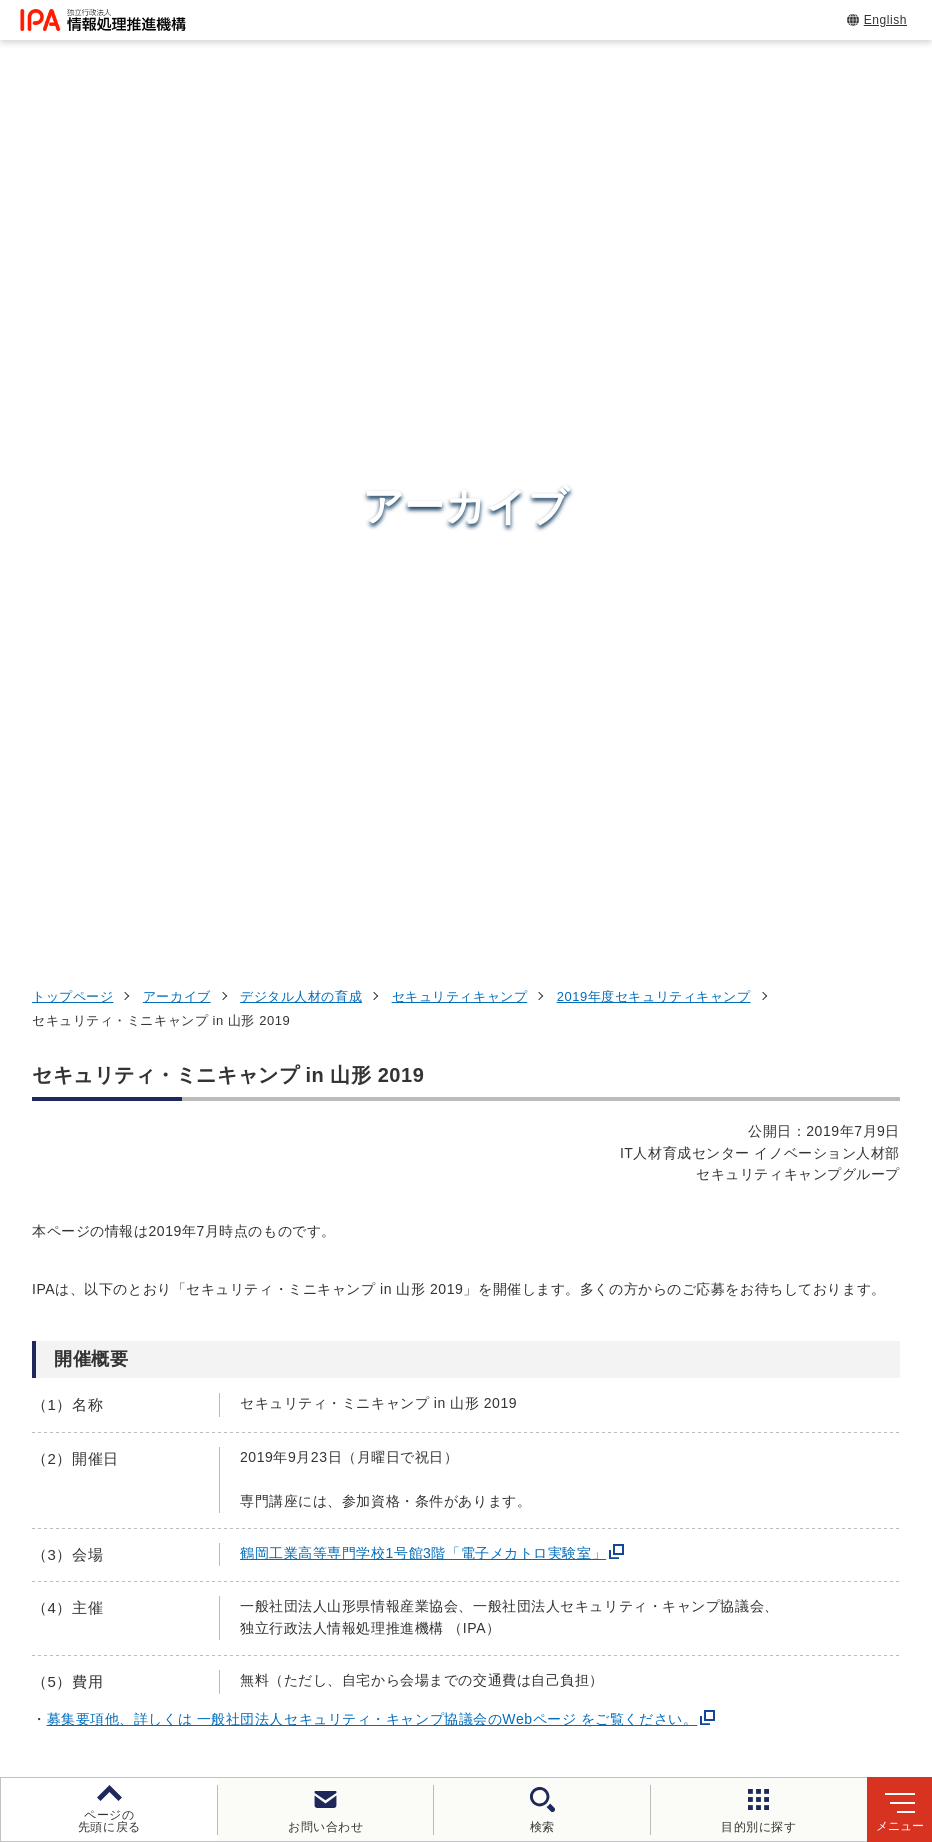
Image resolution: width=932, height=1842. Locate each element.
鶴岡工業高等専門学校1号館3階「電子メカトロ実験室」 (423, 734)
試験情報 (706, 1371)
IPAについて (721, 1519)
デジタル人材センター (497, 1514)
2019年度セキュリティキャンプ (654, 177)
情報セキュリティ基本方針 (777, 1652)
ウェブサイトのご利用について (160, 1652)
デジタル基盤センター (497, 1477)
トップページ (72, 177)
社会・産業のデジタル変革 (780, 1470)
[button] (31, 1119)
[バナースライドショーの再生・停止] (522, 1216)
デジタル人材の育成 (301, 177)
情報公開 (293, 1685)
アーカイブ (177, 177)
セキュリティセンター (497, 1320)
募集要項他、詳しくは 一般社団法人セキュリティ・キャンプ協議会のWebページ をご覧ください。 (372, 900)
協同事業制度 (406, 1685)
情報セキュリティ (743, 1322)
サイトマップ (534, 1685)
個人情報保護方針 (361, 1652)
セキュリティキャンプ (460, 177)
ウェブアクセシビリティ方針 (554, 1652)
